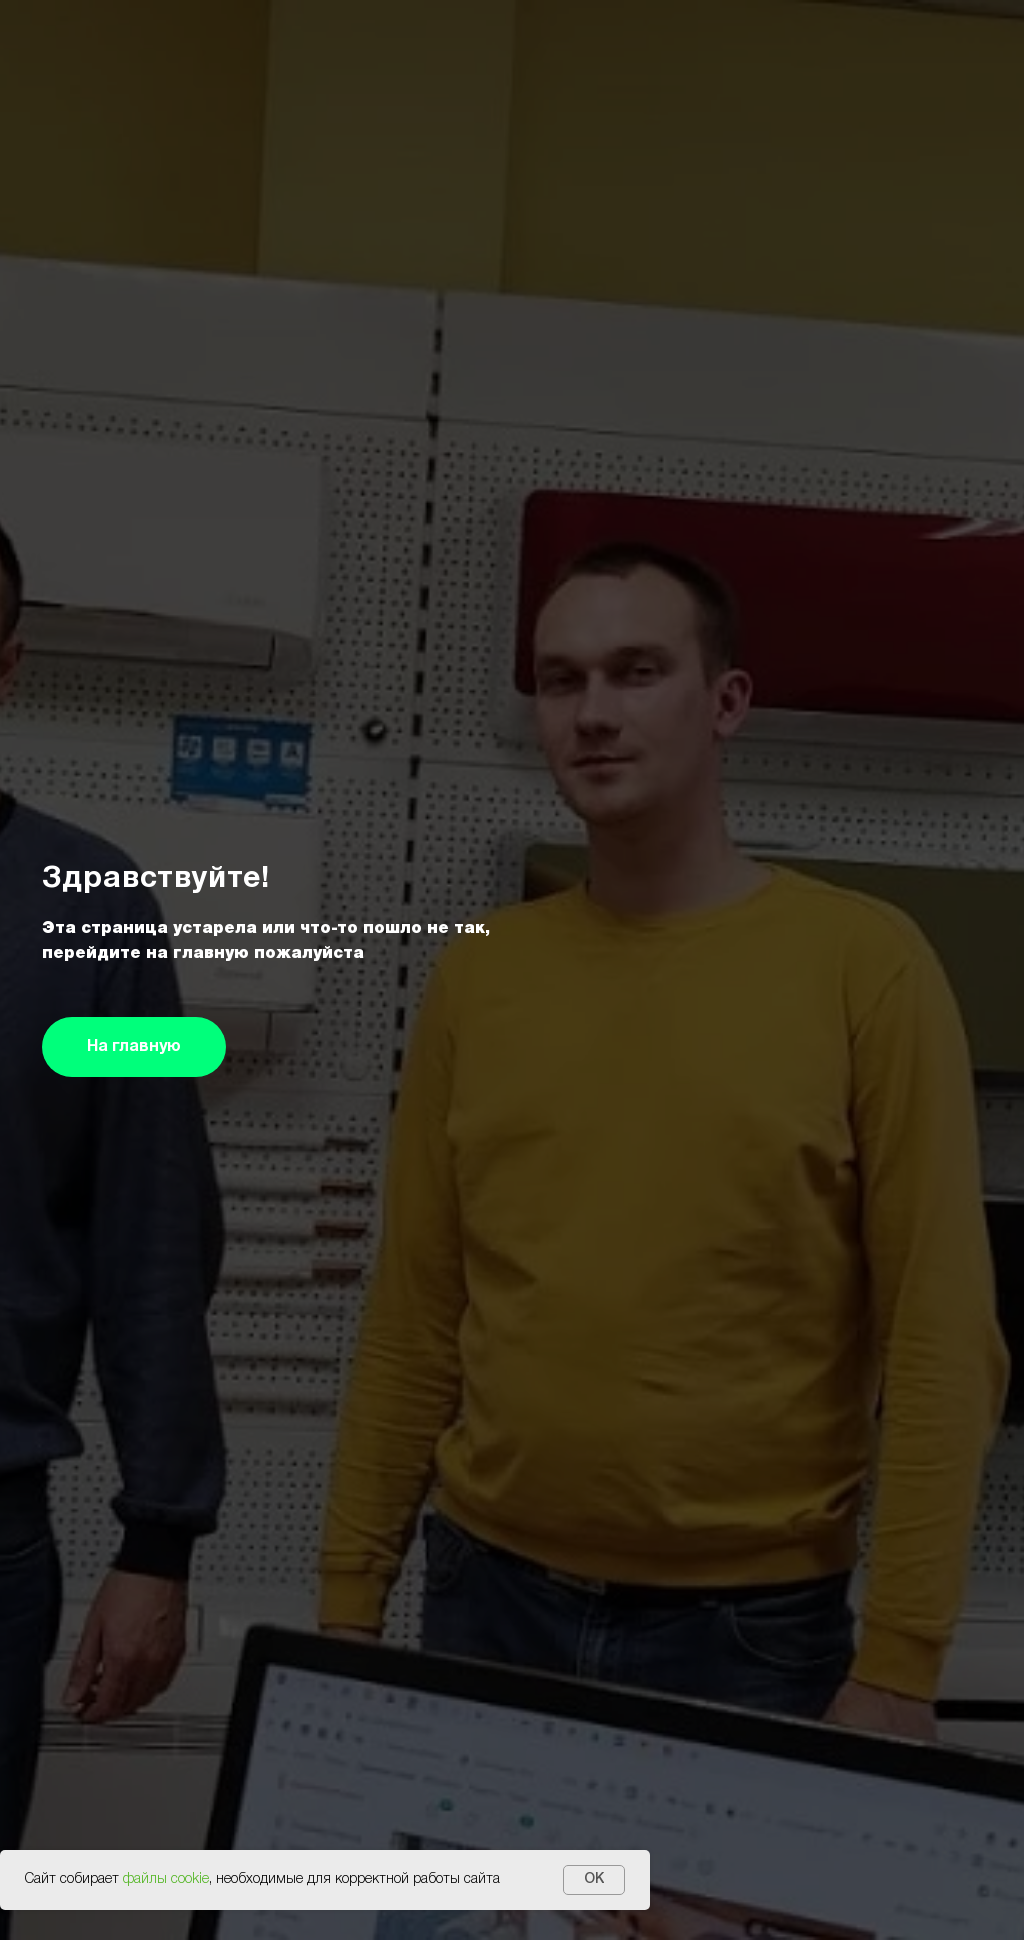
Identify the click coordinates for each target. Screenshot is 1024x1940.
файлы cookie (166, 1879)
